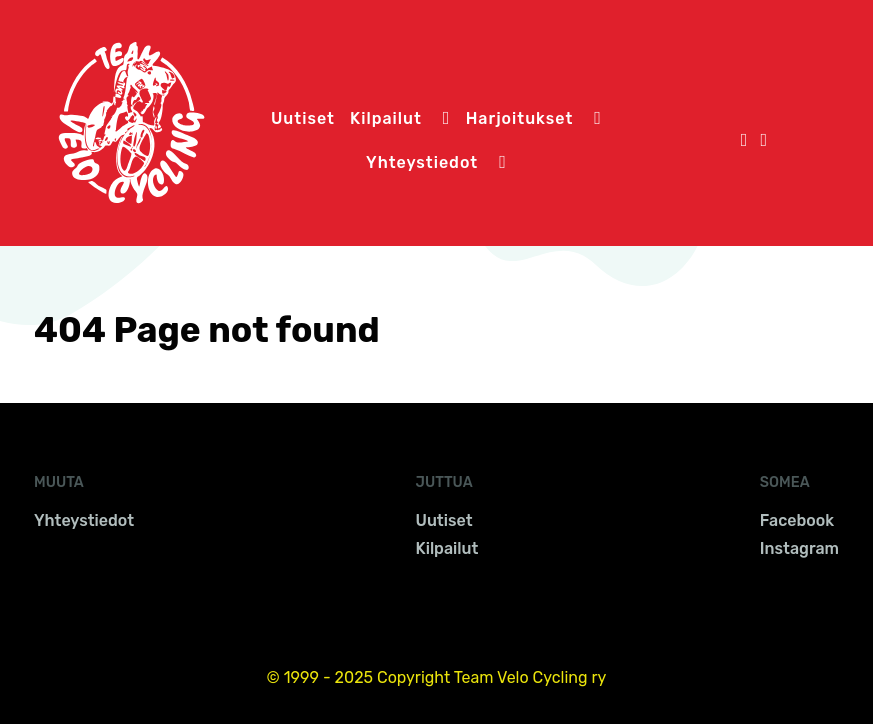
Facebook (797, 520)
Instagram (799, 548)
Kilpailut (447, 548)
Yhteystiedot (84, 520)
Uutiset (444, 520)
